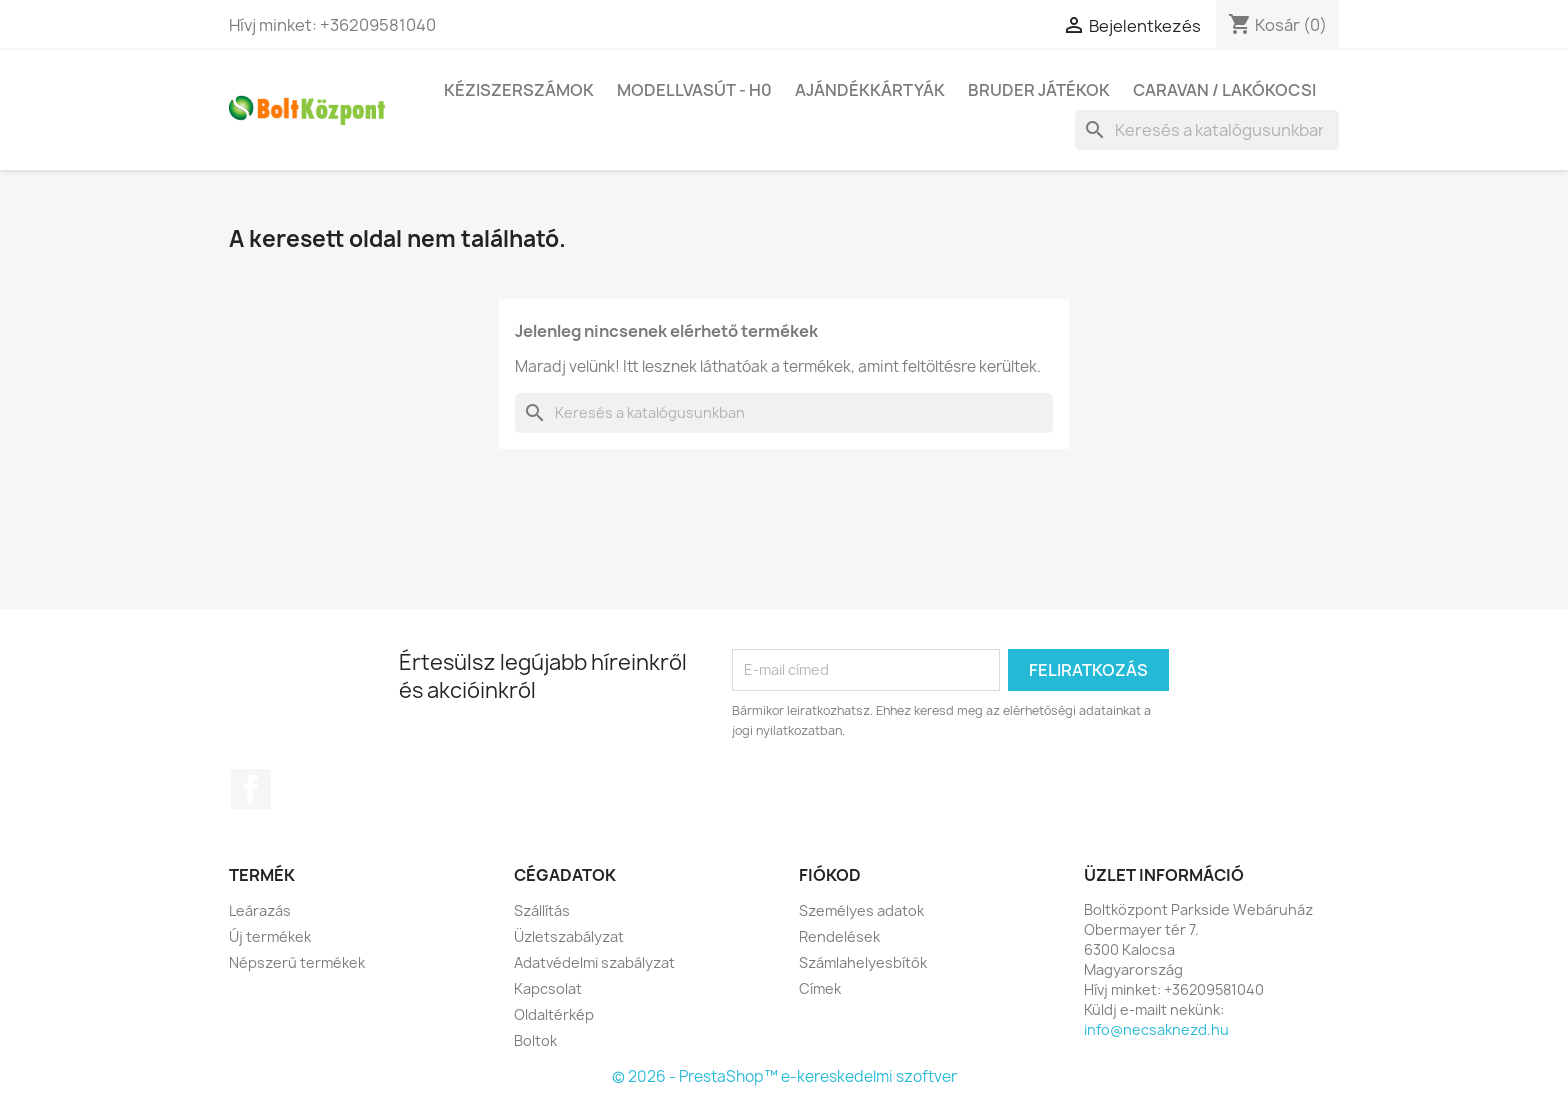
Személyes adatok (861, 910)
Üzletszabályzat (569, 936)
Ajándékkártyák (870, 90)
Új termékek (270, 936)
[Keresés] (1207, 130)
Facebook (251, 789)
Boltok (535, 1040)
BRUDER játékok (1039, 90)
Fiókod (830, 875)
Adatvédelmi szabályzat (594, 962)
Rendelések (839, 936)
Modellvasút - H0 (694, 90)
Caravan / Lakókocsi (1224, 90)
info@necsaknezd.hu (1156, 1029)
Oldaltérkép (554, 1014)
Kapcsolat (548, 988)
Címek (820, 988)
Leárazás (260, 910)
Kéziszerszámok (519, 90)
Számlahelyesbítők (863, 962)
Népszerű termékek (297, 962)
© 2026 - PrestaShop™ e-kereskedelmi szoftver (784, 1076)
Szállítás (542, 910)
